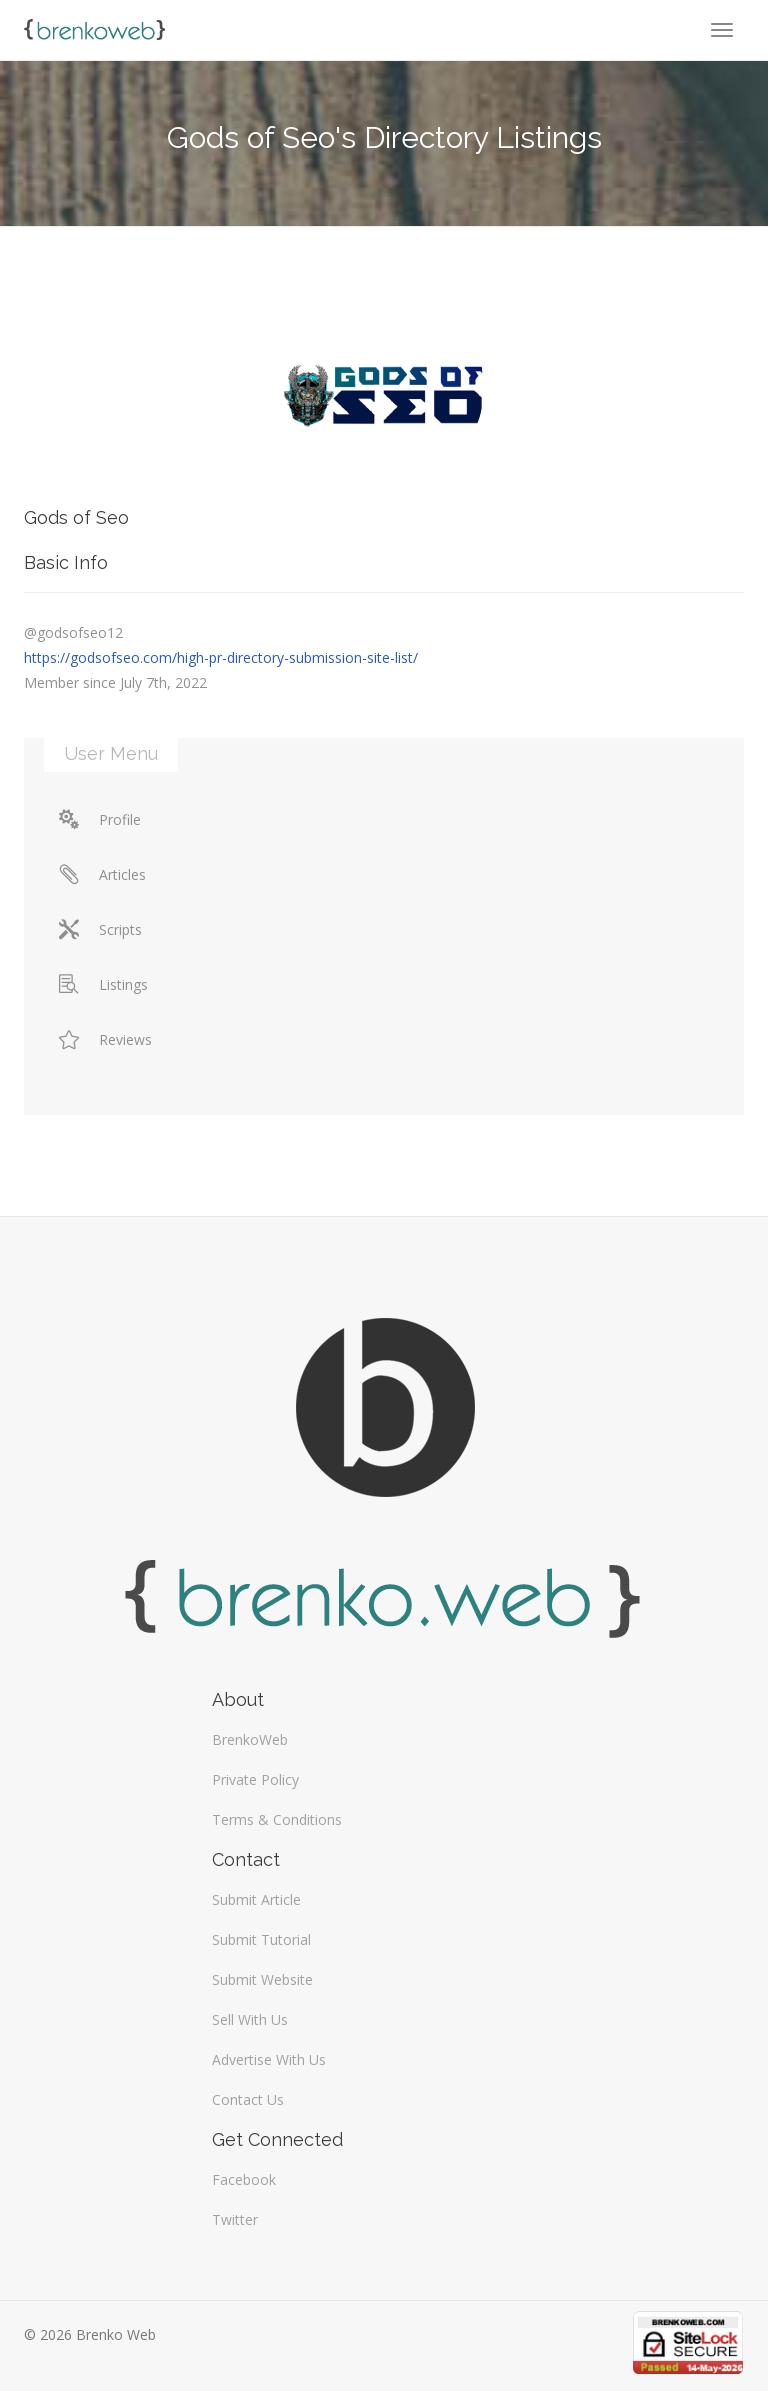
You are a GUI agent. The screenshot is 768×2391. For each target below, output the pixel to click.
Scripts (100, 929)
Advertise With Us (269, 2059)
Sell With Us (250, 2019)
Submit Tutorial (261, 1939)
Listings (103, 984)
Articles (102, 874)
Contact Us (248, 2099)
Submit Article (256, 1899)
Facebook (244, 2179)
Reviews (105, 1039)
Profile (100, 819)
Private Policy (255, 1779)
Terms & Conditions (277, 1819)
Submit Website (262, 1979)
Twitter (235, 2219)
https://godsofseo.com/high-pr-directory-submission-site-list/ (221, 657)
